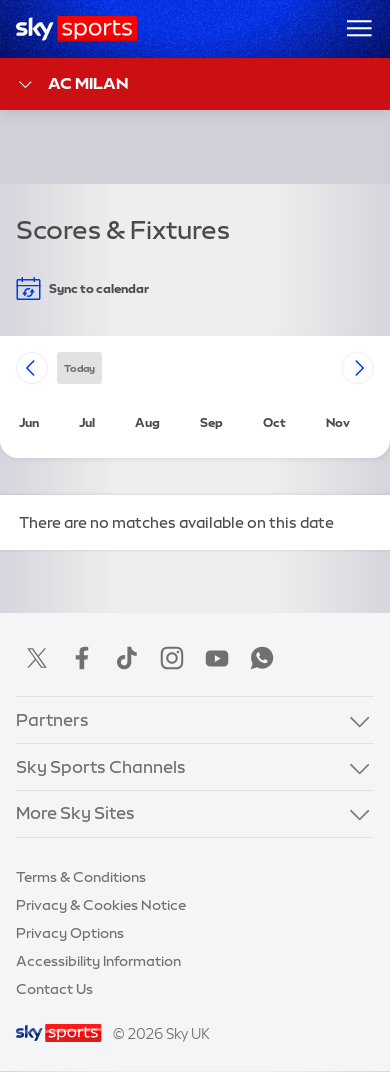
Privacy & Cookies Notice (101, 905)
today (79, 367)
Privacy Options (70, 933)
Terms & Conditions (81, 877)
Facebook (82, 658)
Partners (52, 720)
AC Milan (72, 84)
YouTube (217, 658)
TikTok (127, 658)
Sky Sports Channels (101, 767)
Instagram (172, 658)
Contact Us (54, 989)
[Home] (76, 29)
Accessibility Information (98, 961)
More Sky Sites (75, 813)
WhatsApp (262, 658)
